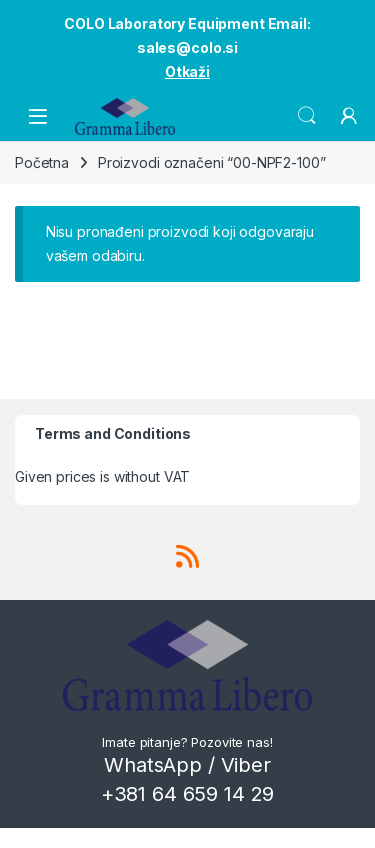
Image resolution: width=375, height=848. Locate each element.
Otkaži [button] (187, 71)
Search (307, 116)
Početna (42, 162)
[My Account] (349, 116)
